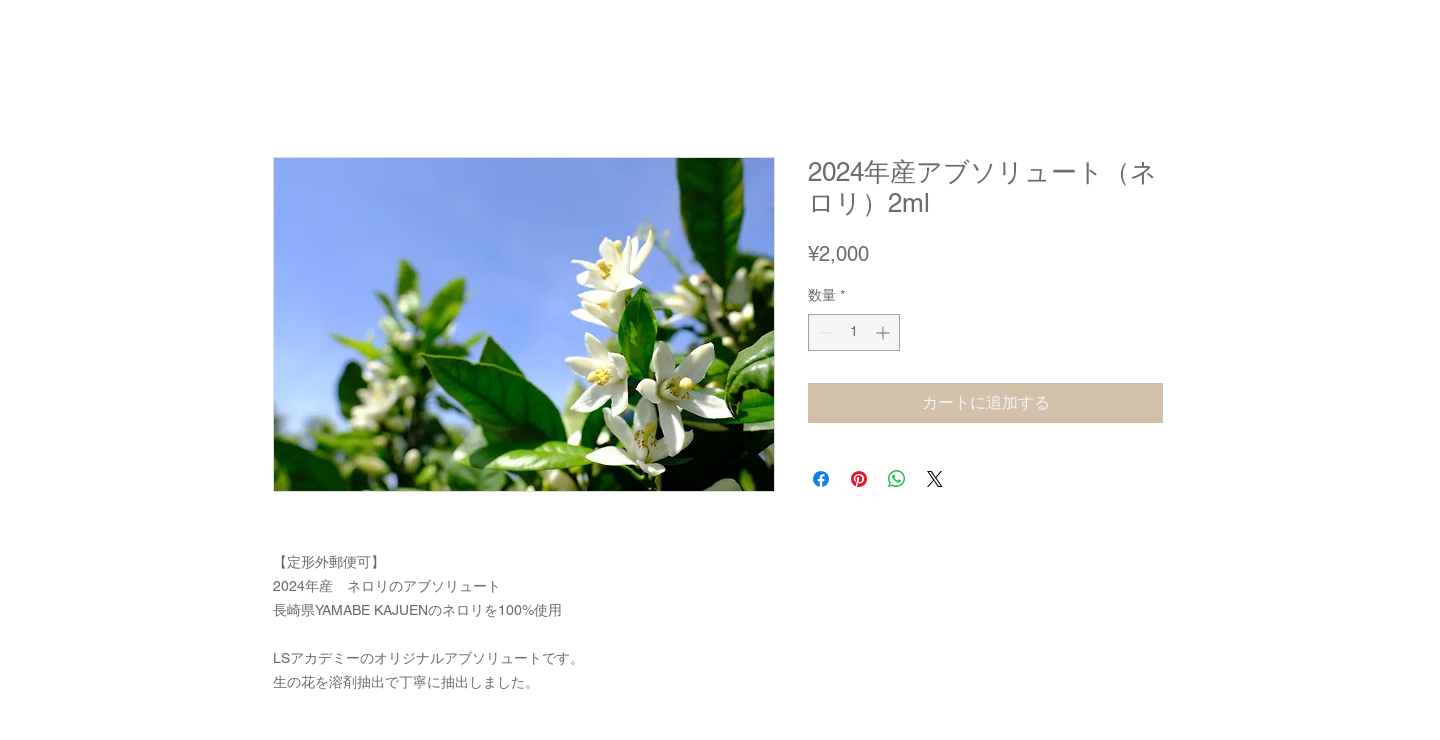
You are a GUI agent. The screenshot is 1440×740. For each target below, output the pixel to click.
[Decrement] (823, 332)
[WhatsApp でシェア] (897, 479)
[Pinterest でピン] (859, 479)
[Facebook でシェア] (821, 479)
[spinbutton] (854, 332)
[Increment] (884, 332)
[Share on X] (935, 479)
